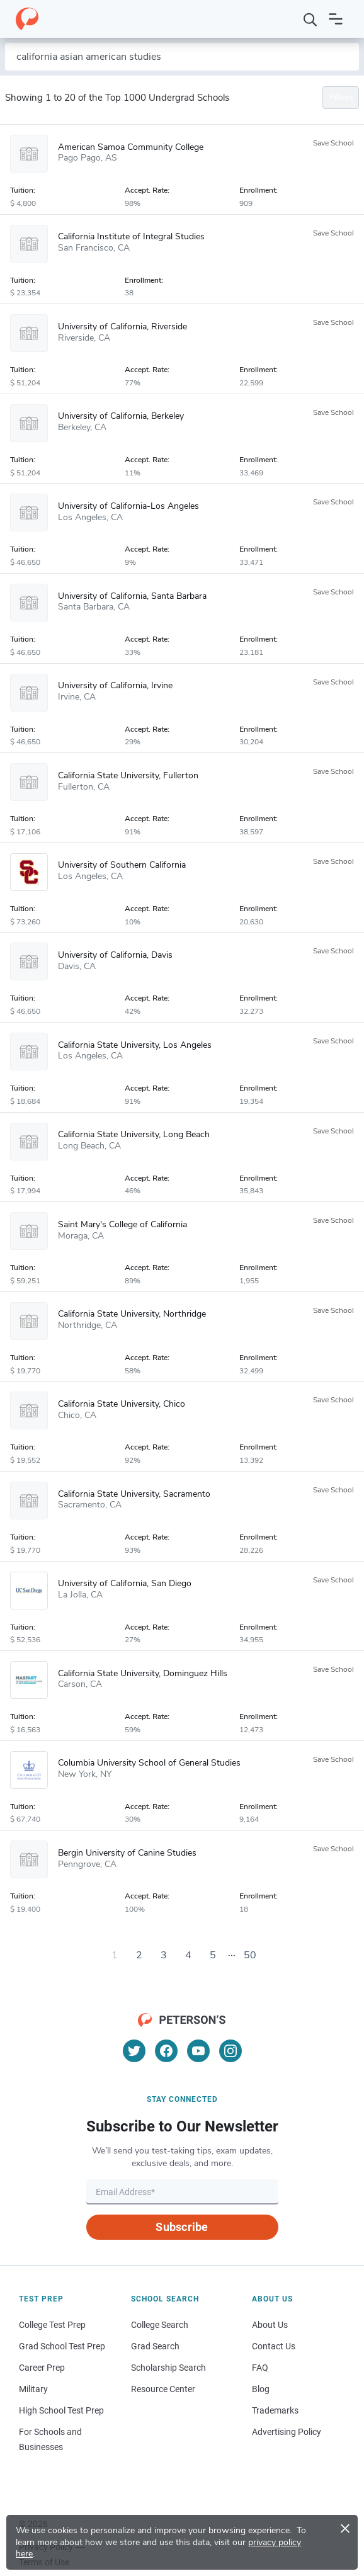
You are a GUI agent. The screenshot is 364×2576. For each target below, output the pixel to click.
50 (250, 1955)
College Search (159, 2325)
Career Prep (42, 2368)
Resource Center (163, 2389)
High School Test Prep (61, 2410)
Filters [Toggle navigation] (341, 97)
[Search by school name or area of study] (182, 57)
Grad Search (155, 2346)
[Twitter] (134, 2051)
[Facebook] (166, 2051)
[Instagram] (230, 2051)
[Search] (310, 19)
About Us (270, 2325)
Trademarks (275, 2410)
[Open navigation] (335, 19)
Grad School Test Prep (62, 2346)
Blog (261, 2389)
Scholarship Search (168, 2368)
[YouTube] (198, 2051)
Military (33, 2389)
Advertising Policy (286, 2432)
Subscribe (182, 2226)
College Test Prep (52, 2325)
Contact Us (273, 2346)
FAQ (260, 2368)
